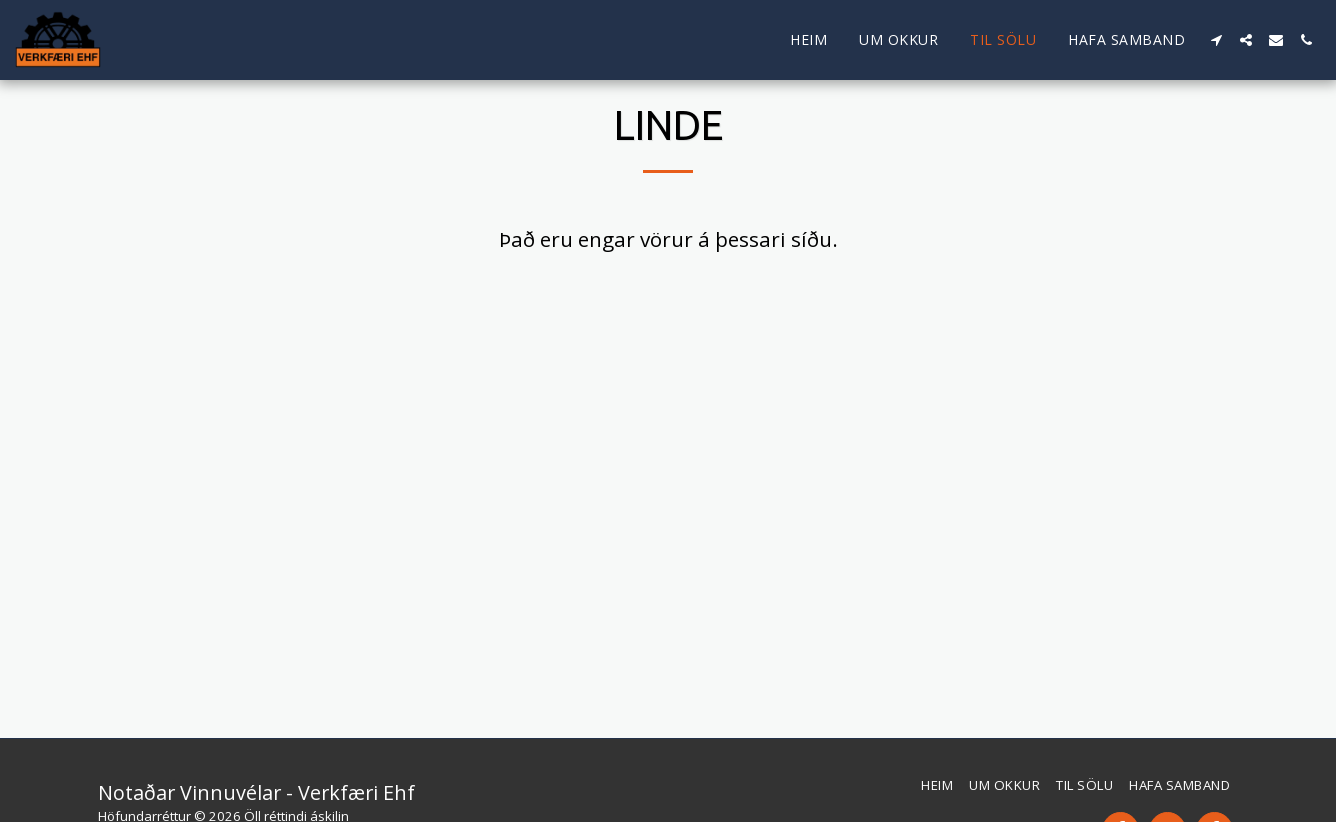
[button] (1216, 40)
